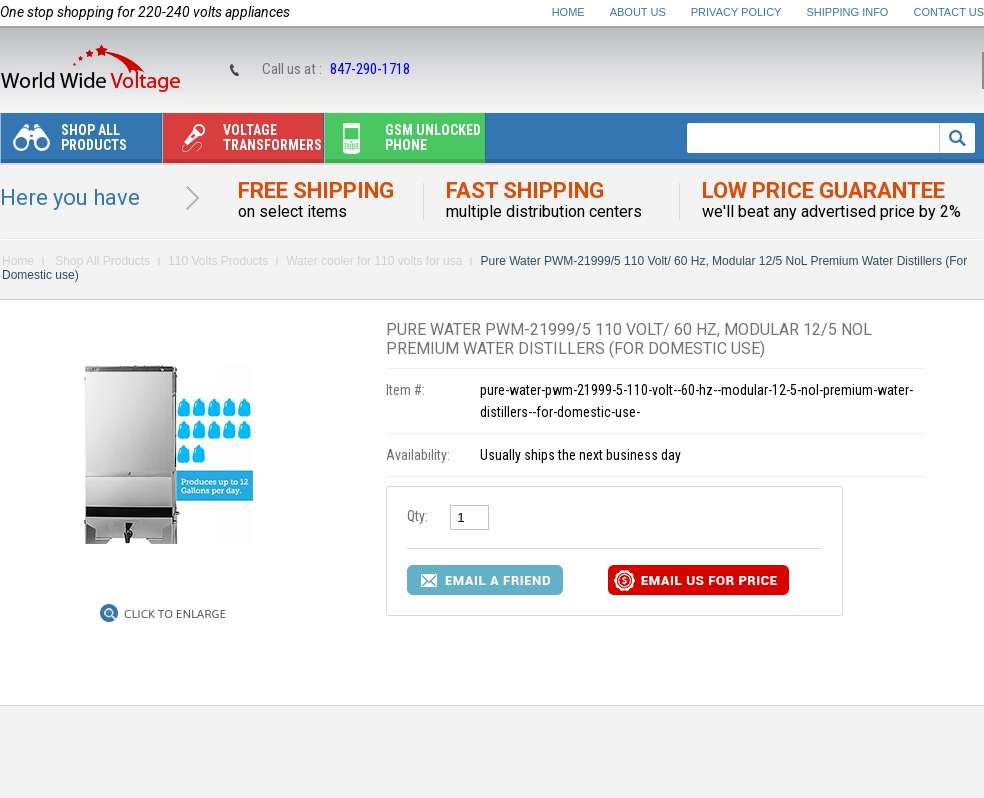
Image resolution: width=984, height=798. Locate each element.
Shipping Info (848, 12)
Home (568, 12)
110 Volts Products (218, 261)
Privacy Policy (736, 12)
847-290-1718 (370, 69)
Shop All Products (64, 142)
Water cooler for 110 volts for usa (374, 261)
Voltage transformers (242, 142)
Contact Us (949, 12)
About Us (638, 12)
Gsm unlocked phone (403, 142)
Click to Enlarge (175, 614)
